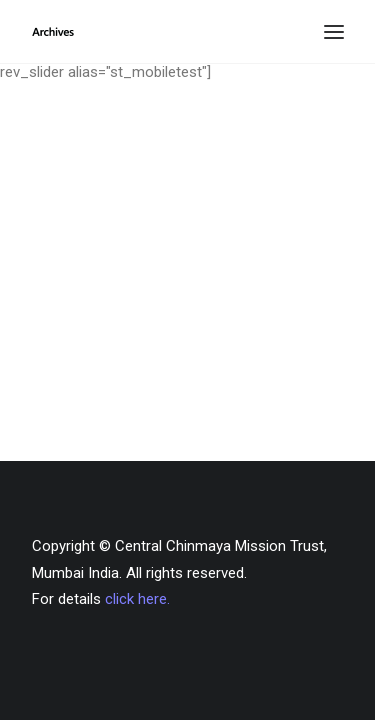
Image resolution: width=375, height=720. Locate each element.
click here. (137, 599)
